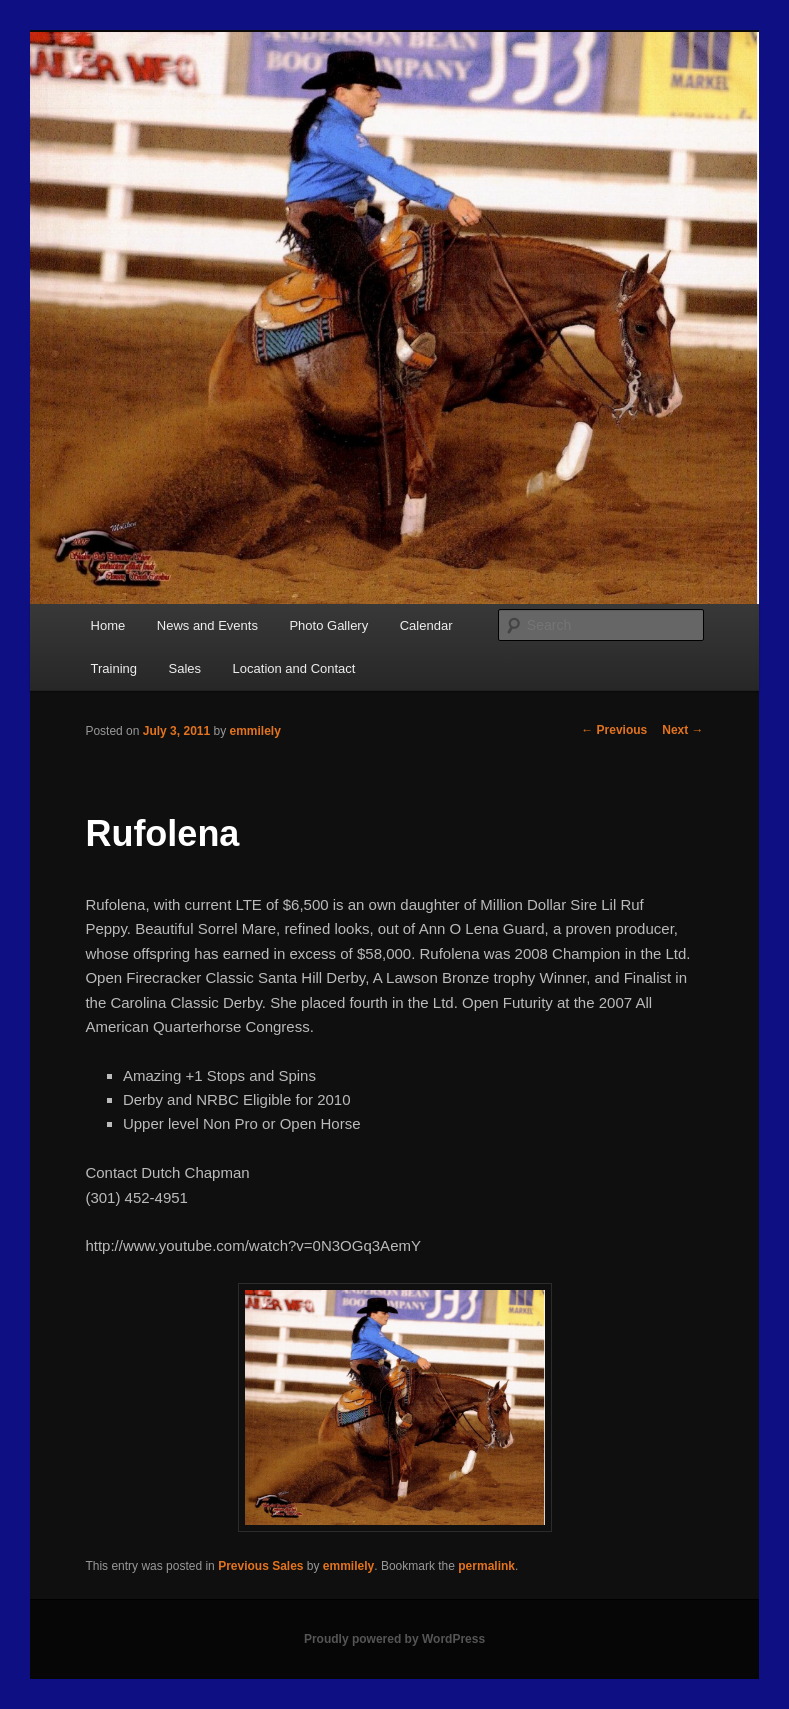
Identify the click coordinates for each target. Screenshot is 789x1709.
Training (114, 668)
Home (108, 625)
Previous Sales (260, 1566)
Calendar (426, 625)
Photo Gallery (328, 625)
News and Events (207, 625)
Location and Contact (294, 668)
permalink (486, 1566)
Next (682, 730)
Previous (614, 730)
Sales (185, 668)
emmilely (255, 731)
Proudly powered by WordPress (394, 1639)
